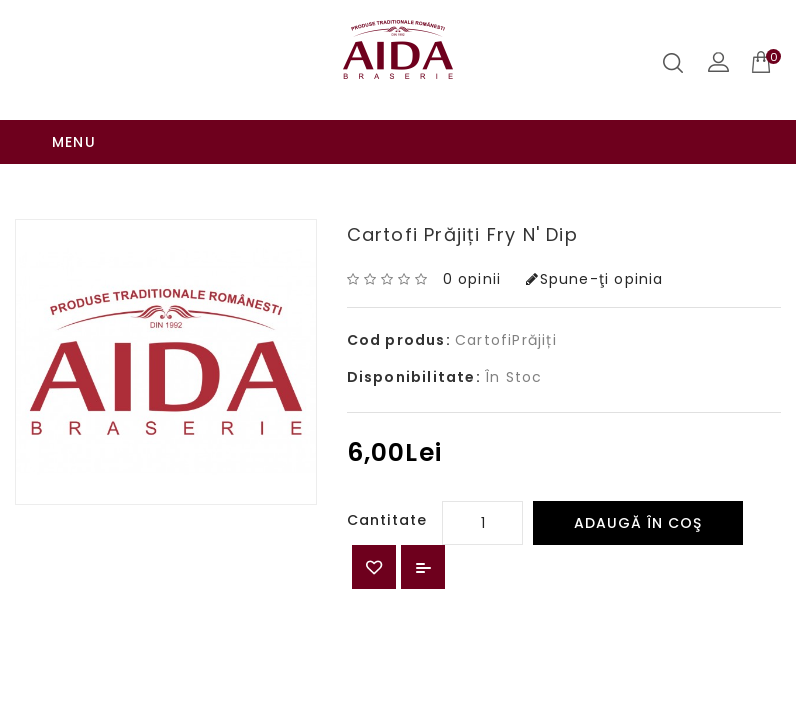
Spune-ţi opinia (594, 235)
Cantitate (387, 476)
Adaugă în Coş (638, 479)
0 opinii (472, 235)
